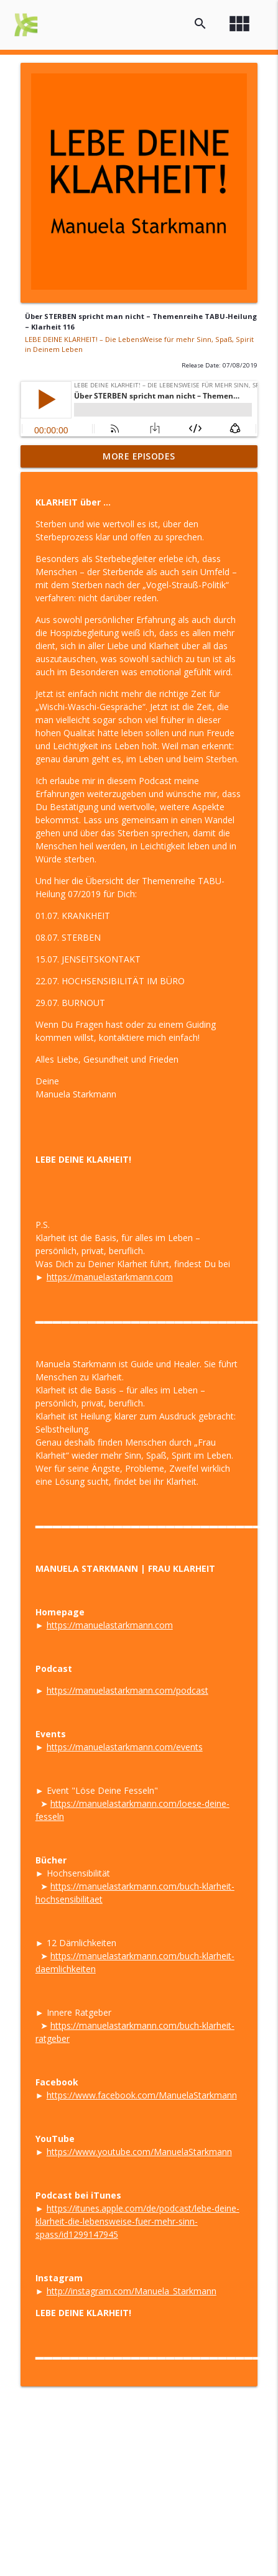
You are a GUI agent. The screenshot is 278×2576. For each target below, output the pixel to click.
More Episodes (139, 456)
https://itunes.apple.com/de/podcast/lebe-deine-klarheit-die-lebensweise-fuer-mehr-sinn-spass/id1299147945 (137, 2221)
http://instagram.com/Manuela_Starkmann (131, 2291)
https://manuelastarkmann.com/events (125, 1747)
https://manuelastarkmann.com (110, 1277)
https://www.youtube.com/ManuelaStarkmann (139, 2152)
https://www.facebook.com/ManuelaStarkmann (142, 2095)
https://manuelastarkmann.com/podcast (127, 1690)
